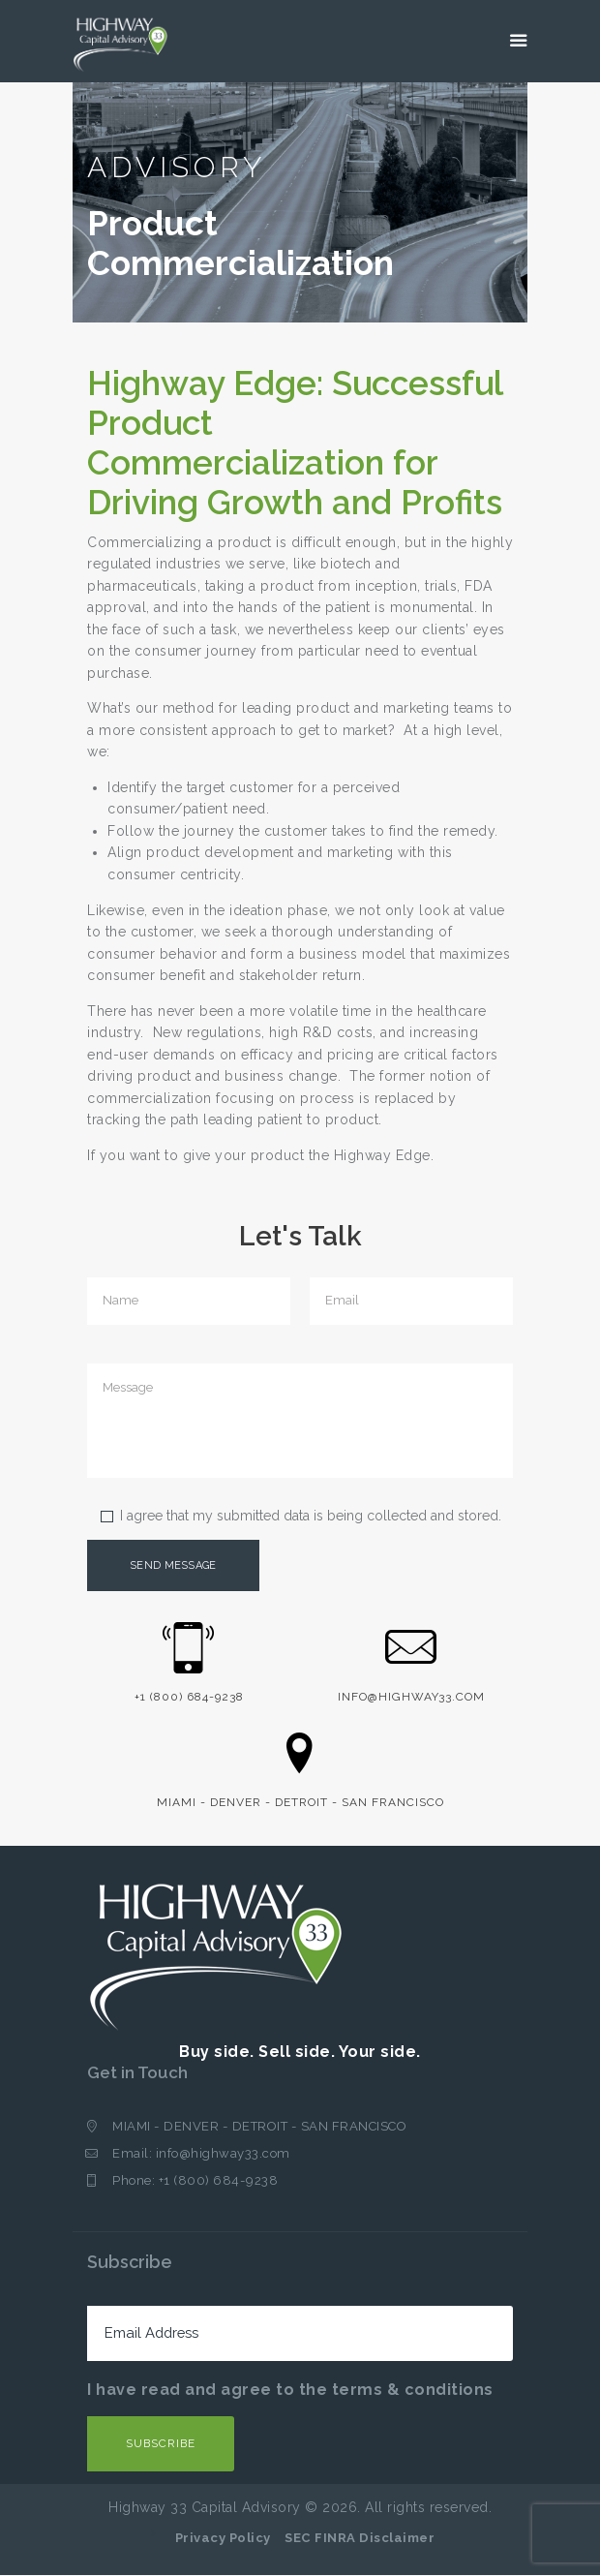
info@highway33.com (223, 2154)
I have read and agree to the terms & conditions (290, 2390)
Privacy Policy (223, 2538)
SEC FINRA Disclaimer (360, 2538)
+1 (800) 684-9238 (219, 2181)
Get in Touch (139, 2073)
